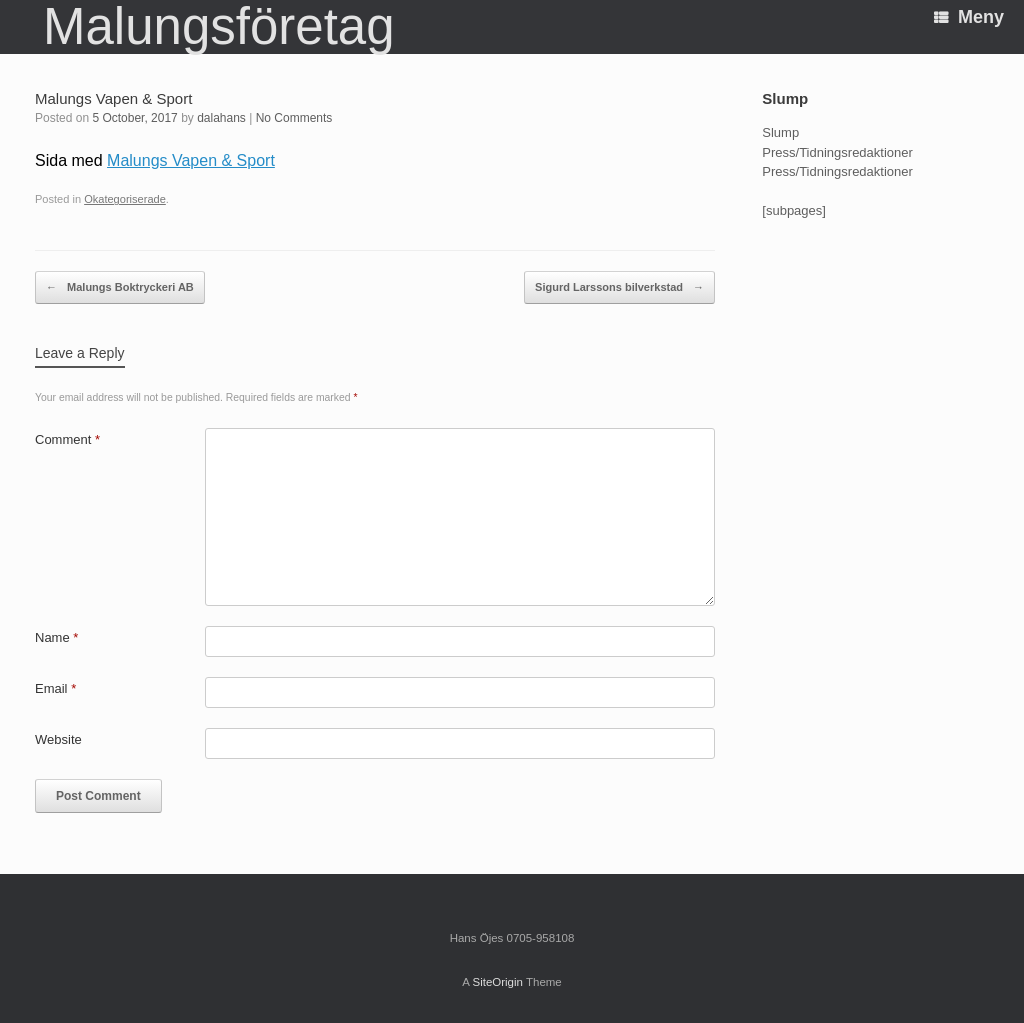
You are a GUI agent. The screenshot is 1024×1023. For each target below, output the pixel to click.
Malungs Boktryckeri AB (120, 288)
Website (58, 739)
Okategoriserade (125, 199)
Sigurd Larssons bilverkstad (619, 288)
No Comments (294, 118)
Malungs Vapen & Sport (191, 160)
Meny (969, 17)
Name (56, 637)
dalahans (221, 118)
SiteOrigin (497, 982)
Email (55, 688)
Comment (67, 439)
